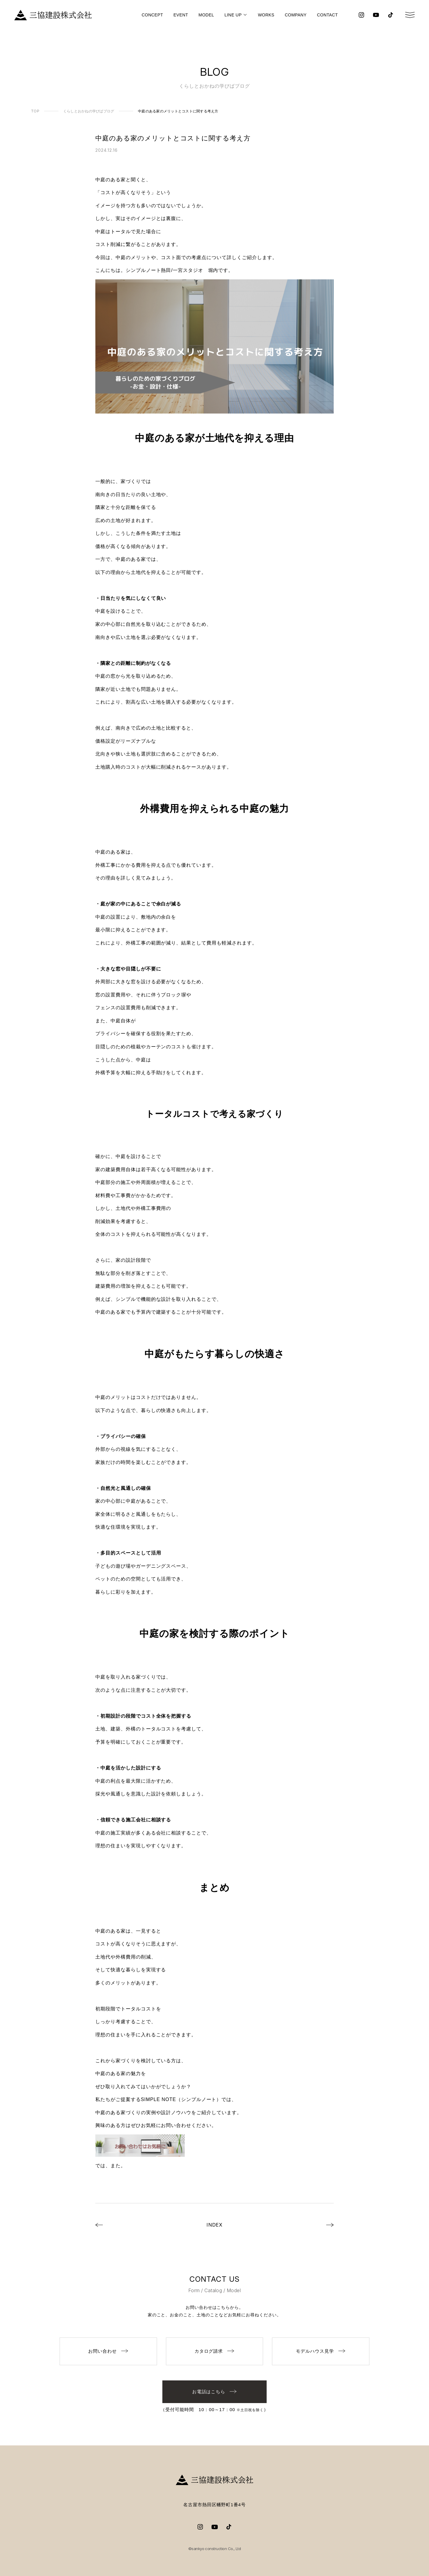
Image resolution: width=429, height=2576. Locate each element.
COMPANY (296, 15)
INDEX (214, 2224)
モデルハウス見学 (321, 2351)
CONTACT (327, 15)
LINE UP (233, 15)
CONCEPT (152, 15)
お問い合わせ (108, 2351)
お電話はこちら (214, 2391)
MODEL (206, 15)
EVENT (180, 15)
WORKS (266, 15)
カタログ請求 (215, 2351)
